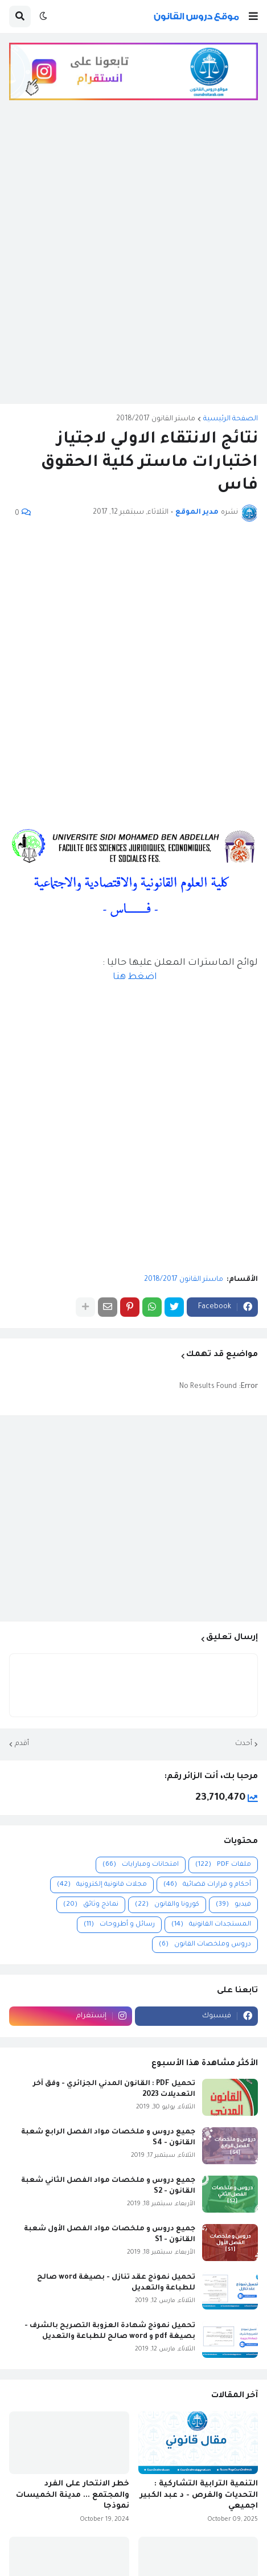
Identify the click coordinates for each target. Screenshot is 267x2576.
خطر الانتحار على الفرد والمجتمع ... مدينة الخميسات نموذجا (72, 2495)
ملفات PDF (223, 1865)
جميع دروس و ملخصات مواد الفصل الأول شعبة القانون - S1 (109, 2234)
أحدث (243, 1744)
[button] (253, 16)
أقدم (22, 1744)
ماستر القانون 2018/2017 (155, 419)
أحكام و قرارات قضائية (207, 1885)
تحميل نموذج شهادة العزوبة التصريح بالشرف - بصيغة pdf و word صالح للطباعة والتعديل (109, 2331)
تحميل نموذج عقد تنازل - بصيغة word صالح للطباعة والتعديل (116, 2283)
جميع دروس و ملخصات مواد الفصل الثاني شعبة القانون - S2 (108, 2186)
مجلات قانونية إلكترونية (102, 1885)
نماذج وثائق (90, 1904)
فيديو (233, 1904)
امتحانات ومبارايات (140, 1865)
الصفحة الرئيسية (230, 419)
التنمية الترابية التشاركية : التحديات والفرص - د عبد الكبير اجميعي (198, 2495)
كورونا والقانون (167, 1904)
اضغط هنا (135, 977)
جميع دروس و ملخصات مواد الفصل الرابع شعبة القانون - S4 (108, 2137)
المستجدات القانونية (211, 1924)
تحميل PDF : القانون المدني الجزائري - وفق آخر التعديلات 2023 (114, 2089)
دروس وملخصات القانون (205, 1944)
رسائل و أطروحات (119, 1924)
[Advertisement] (133, 260)
